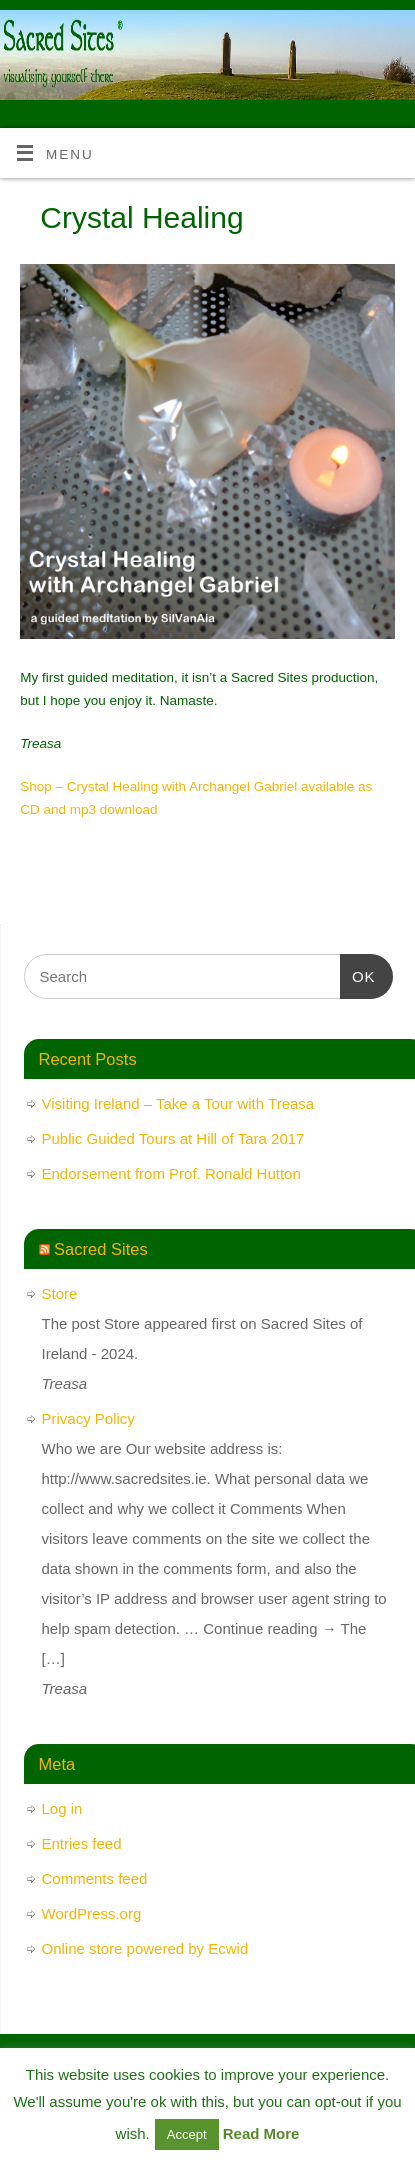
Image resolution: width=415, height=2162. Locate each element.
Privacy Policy (88, 1418)
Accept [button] (187, 2134)
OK (358, 974)
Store (60, 1293)
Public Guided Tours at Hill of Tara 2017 (173, 1138)
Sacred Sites (101, 1249)
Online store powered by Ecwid (145, 1948)
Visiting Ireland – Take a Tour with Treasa (178, 1103)
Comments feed (95, 1878)
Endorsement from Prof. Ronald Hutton (171, 1173)
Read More (261, 2133)
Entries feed (82, 1843)
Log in (62, 1808)
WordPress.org (92, 1913)
